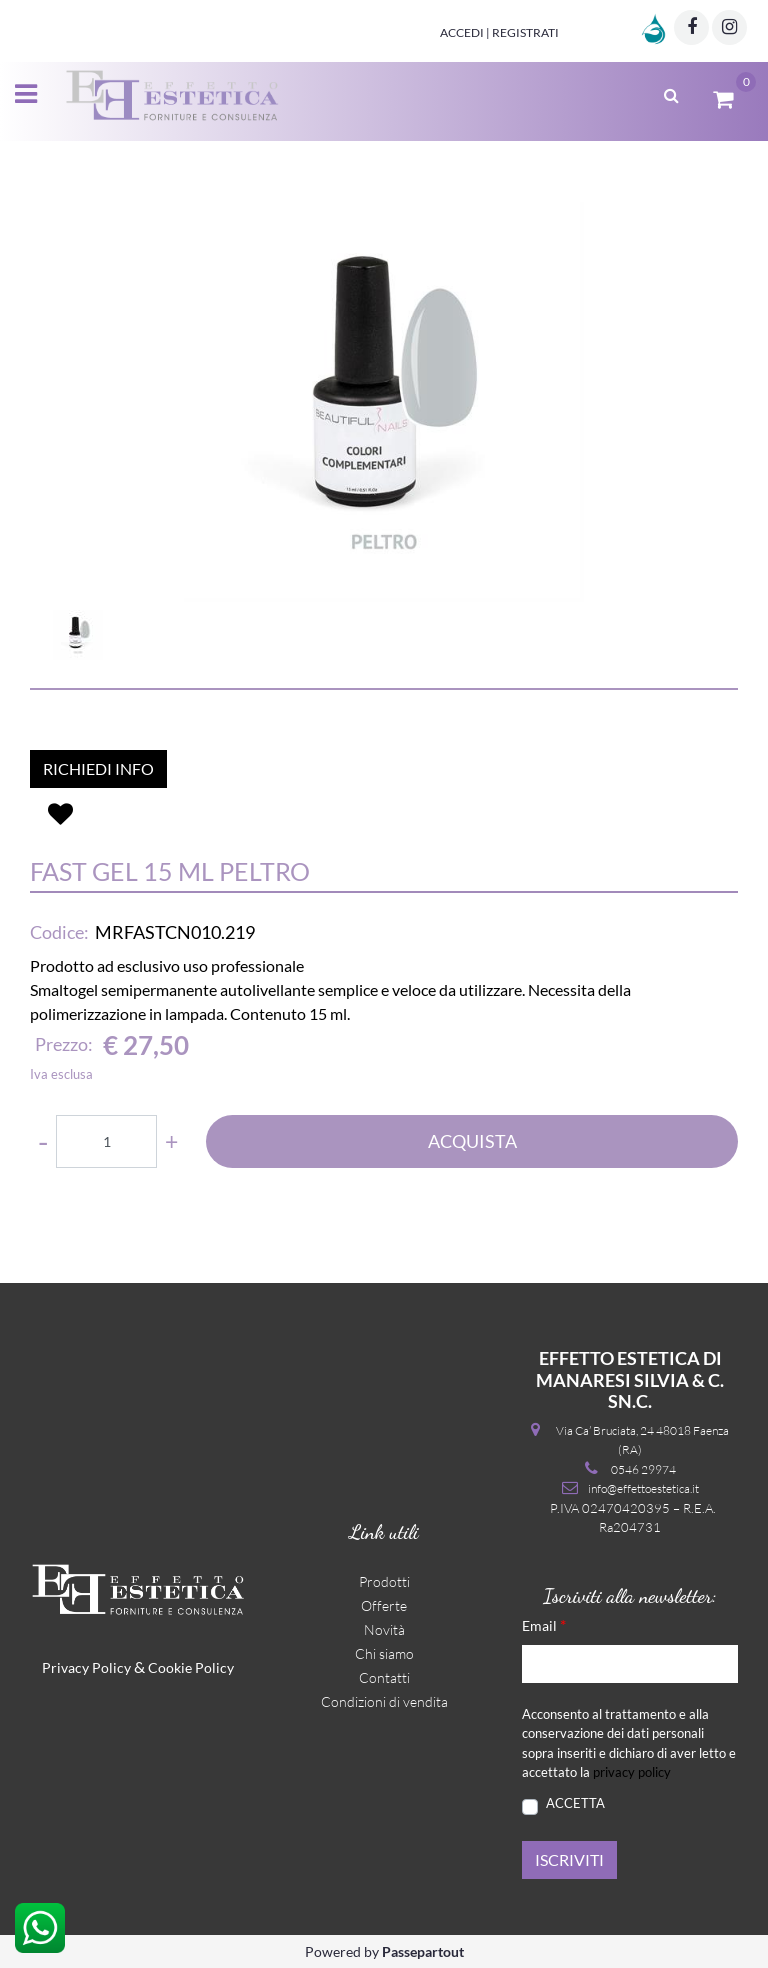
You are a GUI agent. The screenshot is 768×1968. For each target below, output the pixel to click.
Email (544, 1624)
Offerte (384, 1605)
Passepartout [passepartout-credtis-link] (423, 1951)
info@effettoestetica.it (643, 1488)
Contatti (384, 1677)
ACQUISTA (472, 1141)
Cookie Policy (191, 1667)
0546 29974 (643, 1469)
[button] (384, 402)
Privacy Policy (86, 1667)
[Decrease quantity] (43, 1141)
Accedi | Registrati (499, 32)
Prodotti (384, 1581)
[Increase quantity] (171, 1141)
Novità (384, 1629)
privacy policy (632, 1772)
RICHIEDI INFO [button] (98, 768)
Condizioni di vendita (384, 1701)
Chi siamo (384, 1653)
